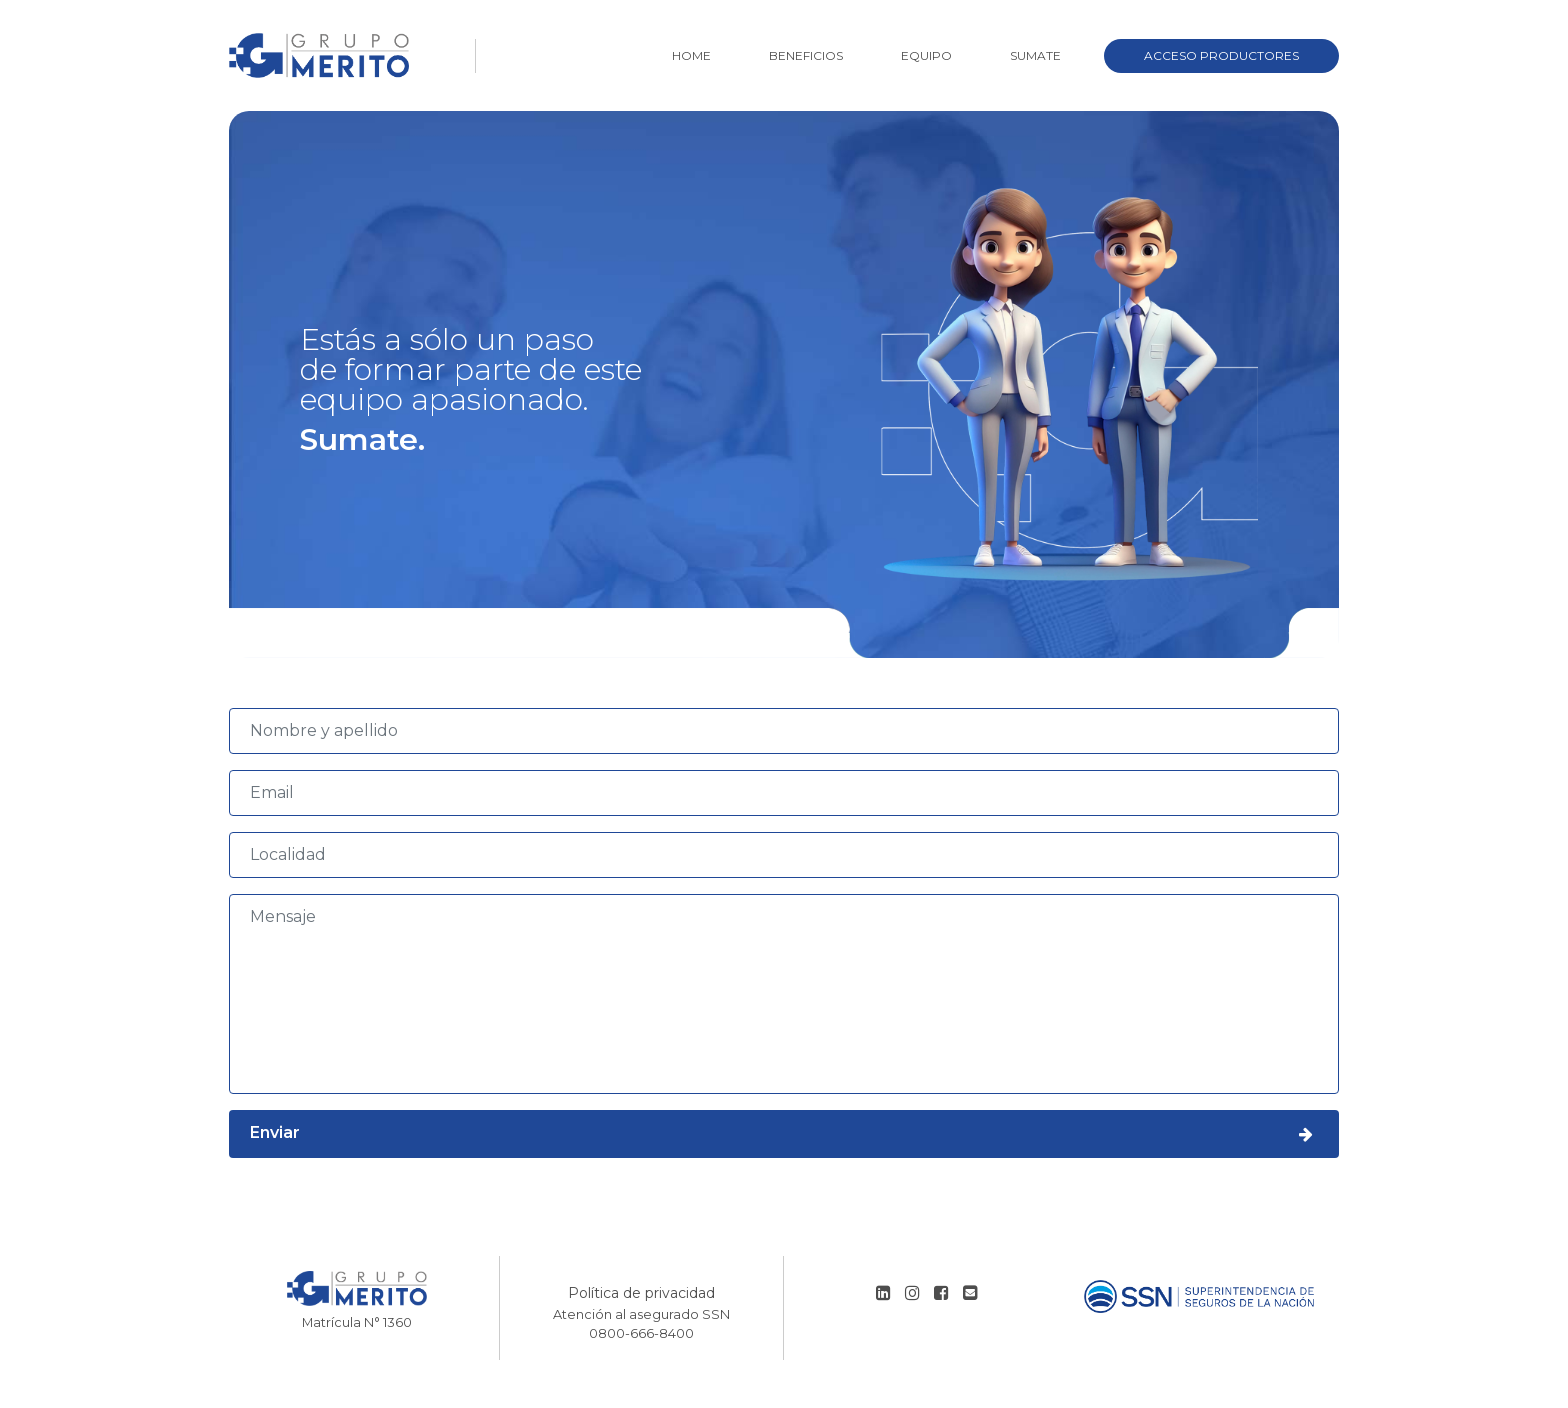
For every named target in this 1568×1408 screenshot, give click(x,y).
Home (691, 55)
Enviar (784, 1134)
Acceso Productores (1221, 55)
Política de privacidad (641, 1293)
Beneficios (806, 55)
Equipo (926, 55)
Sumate (1035, 55)
